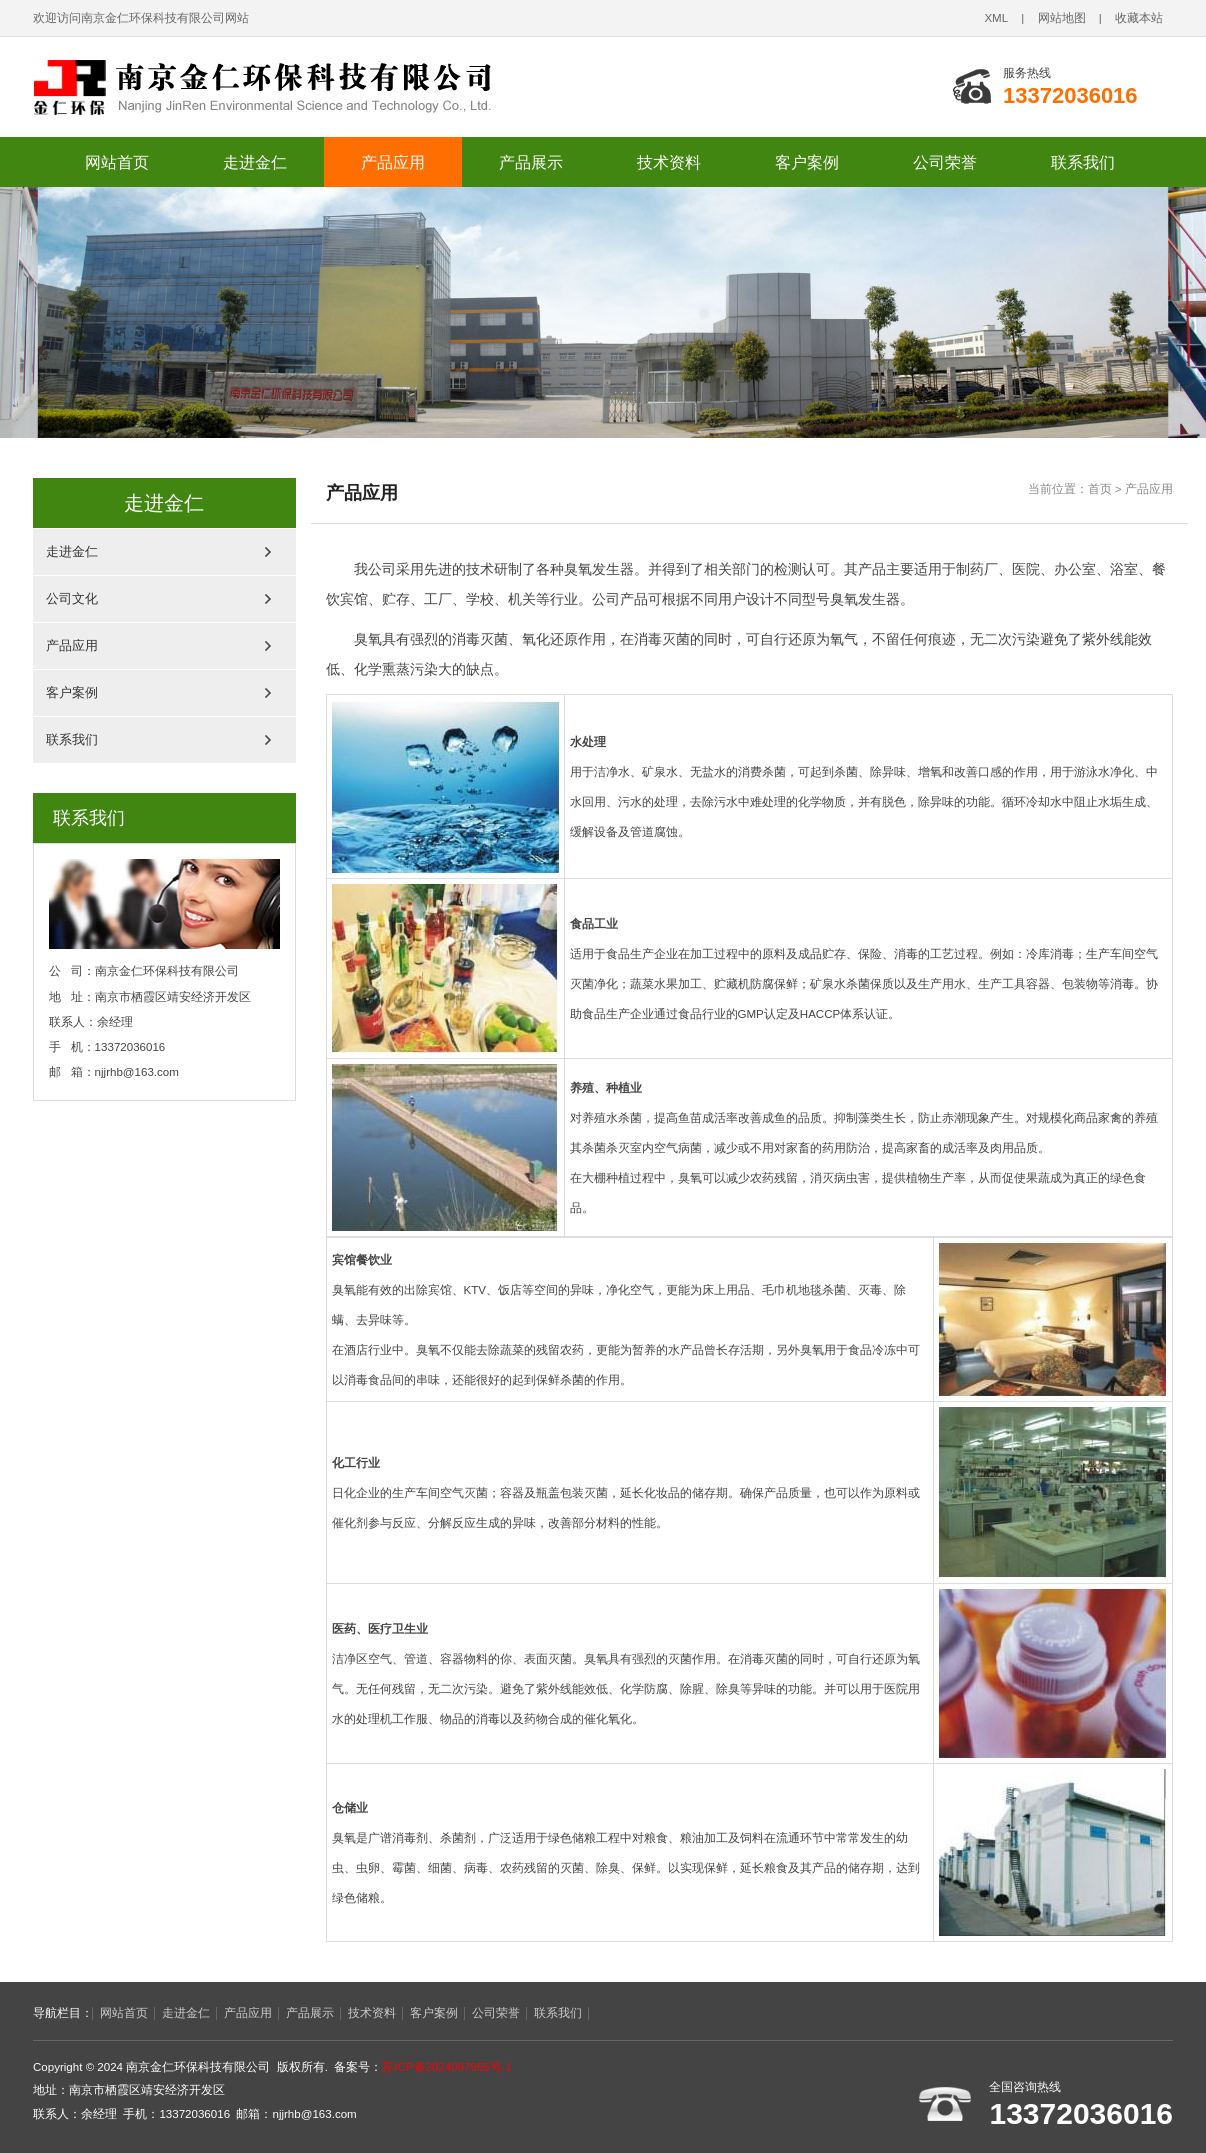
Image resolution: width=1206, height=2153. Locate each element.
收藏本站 (1139, 18)
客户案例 (807, 162)
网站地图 (1062, 18)
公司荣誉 (945, 162)
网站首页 (117, 162)
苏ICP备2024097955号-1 (447, 2067)
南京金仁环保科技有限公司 (308, 87)
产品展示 (531, 162)
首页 (1100, 489)
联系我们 (1083, 162)
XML (996, 18)
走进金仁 (255, 162)
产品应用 (393, 162)
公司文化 (72, 598)
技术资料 (669, 162)
